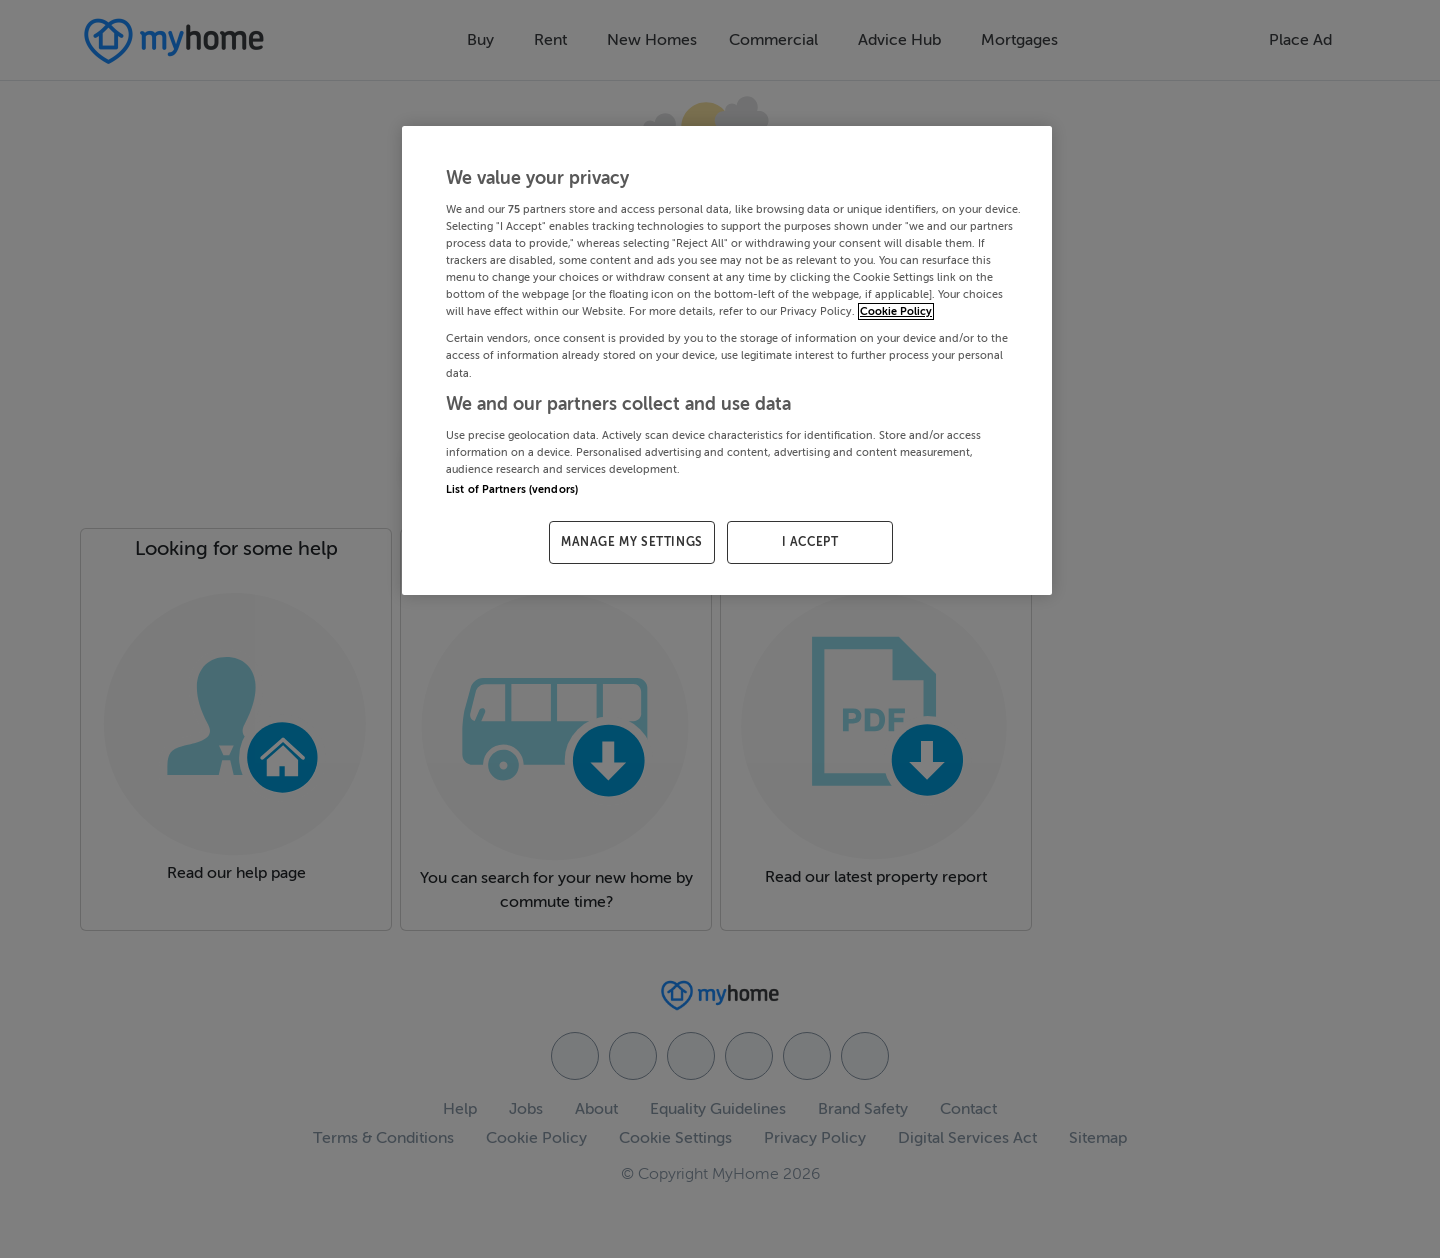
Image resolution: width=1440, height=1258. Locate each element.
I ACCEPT (810, 542)
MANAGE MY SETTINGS (632, 542)
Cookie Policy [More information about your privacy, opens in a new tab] (896, 311)
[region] (727, 360)
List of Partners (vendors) (512, 489)
